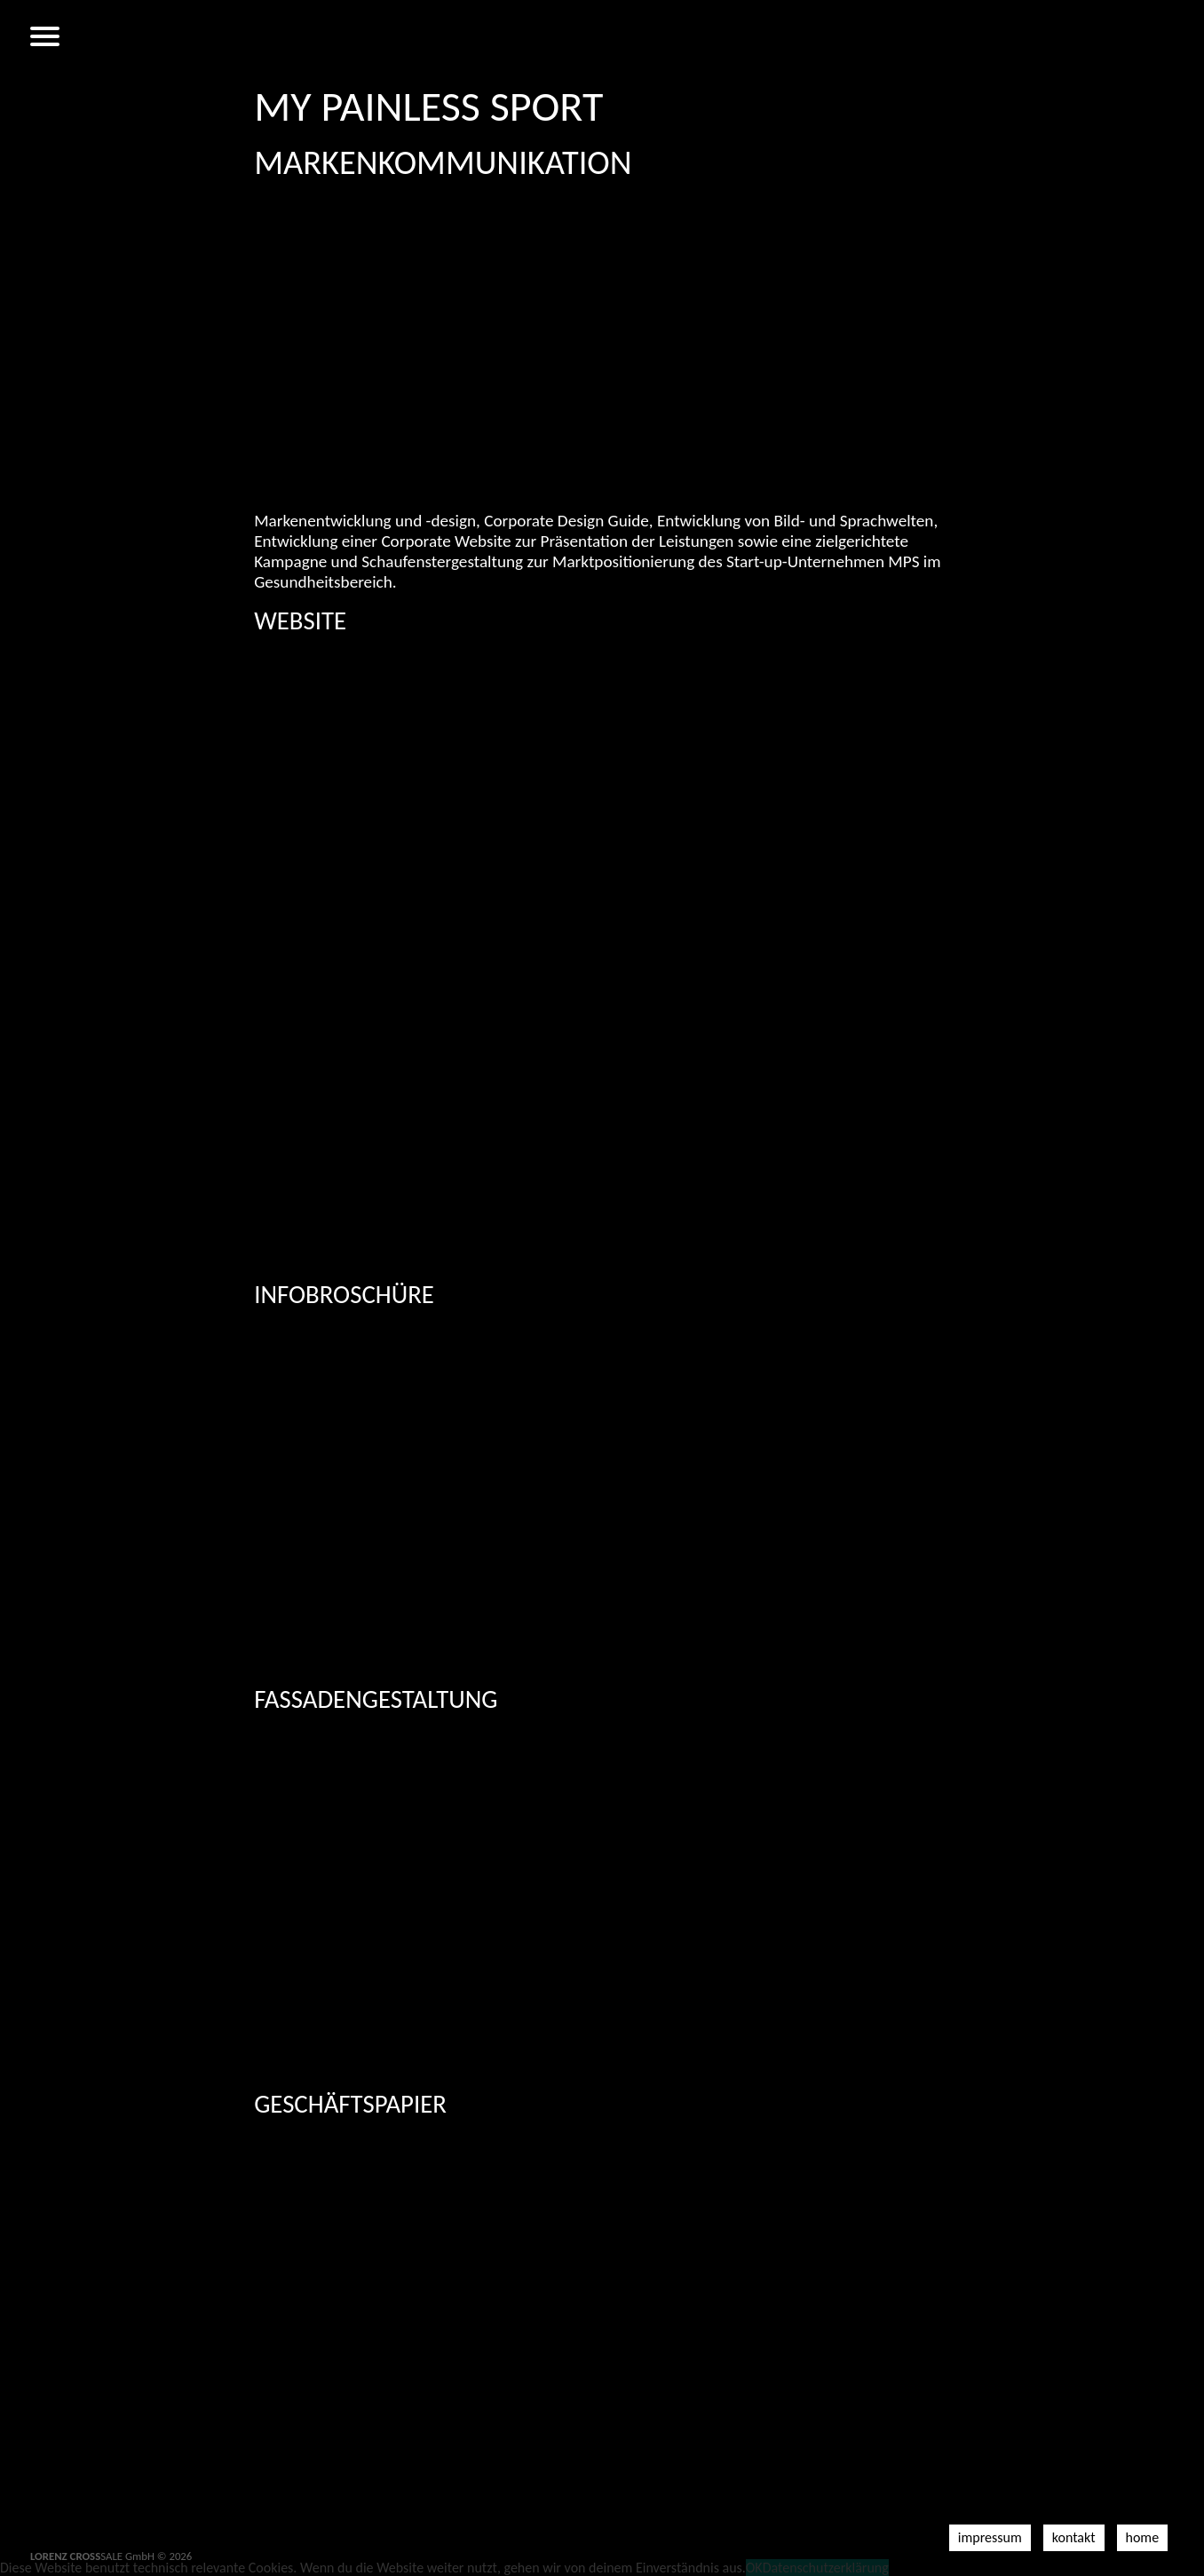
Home (1143, 2537)
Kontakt (1074, 2537)
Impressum (990, 2537)
